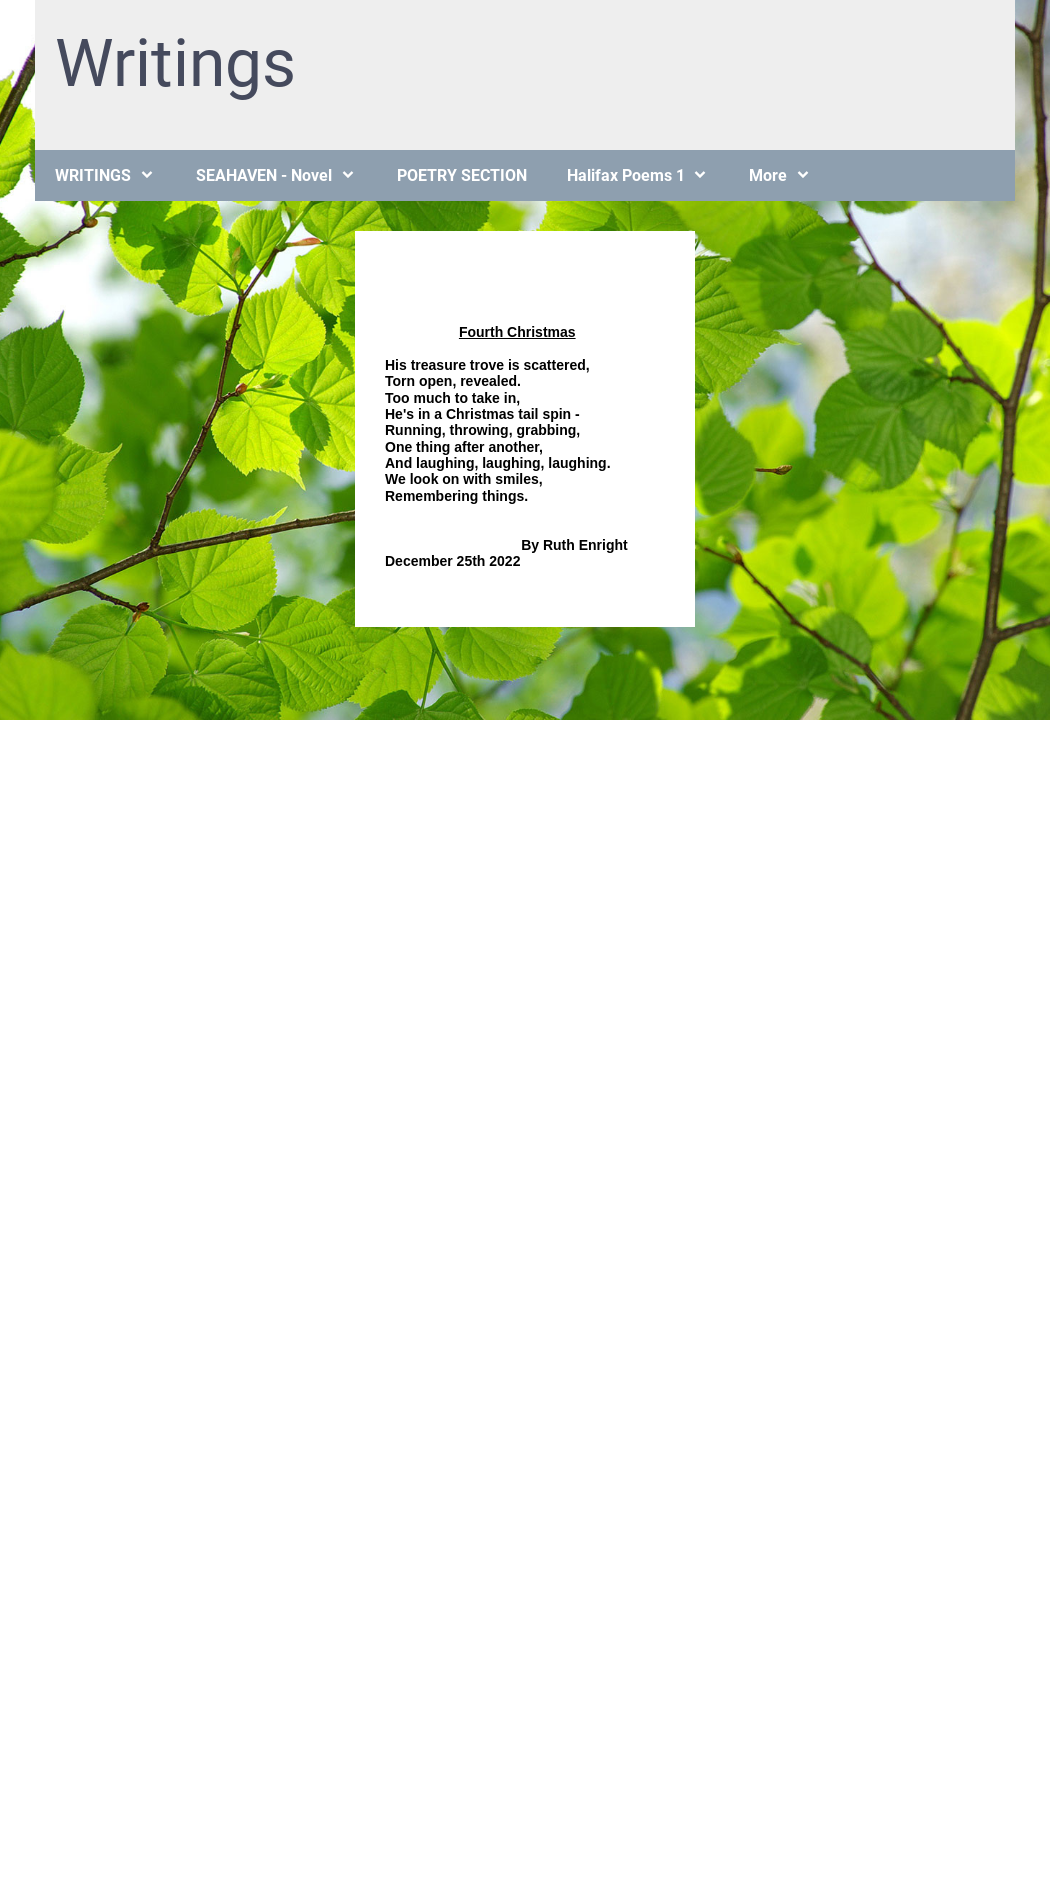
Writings (175, 63)
